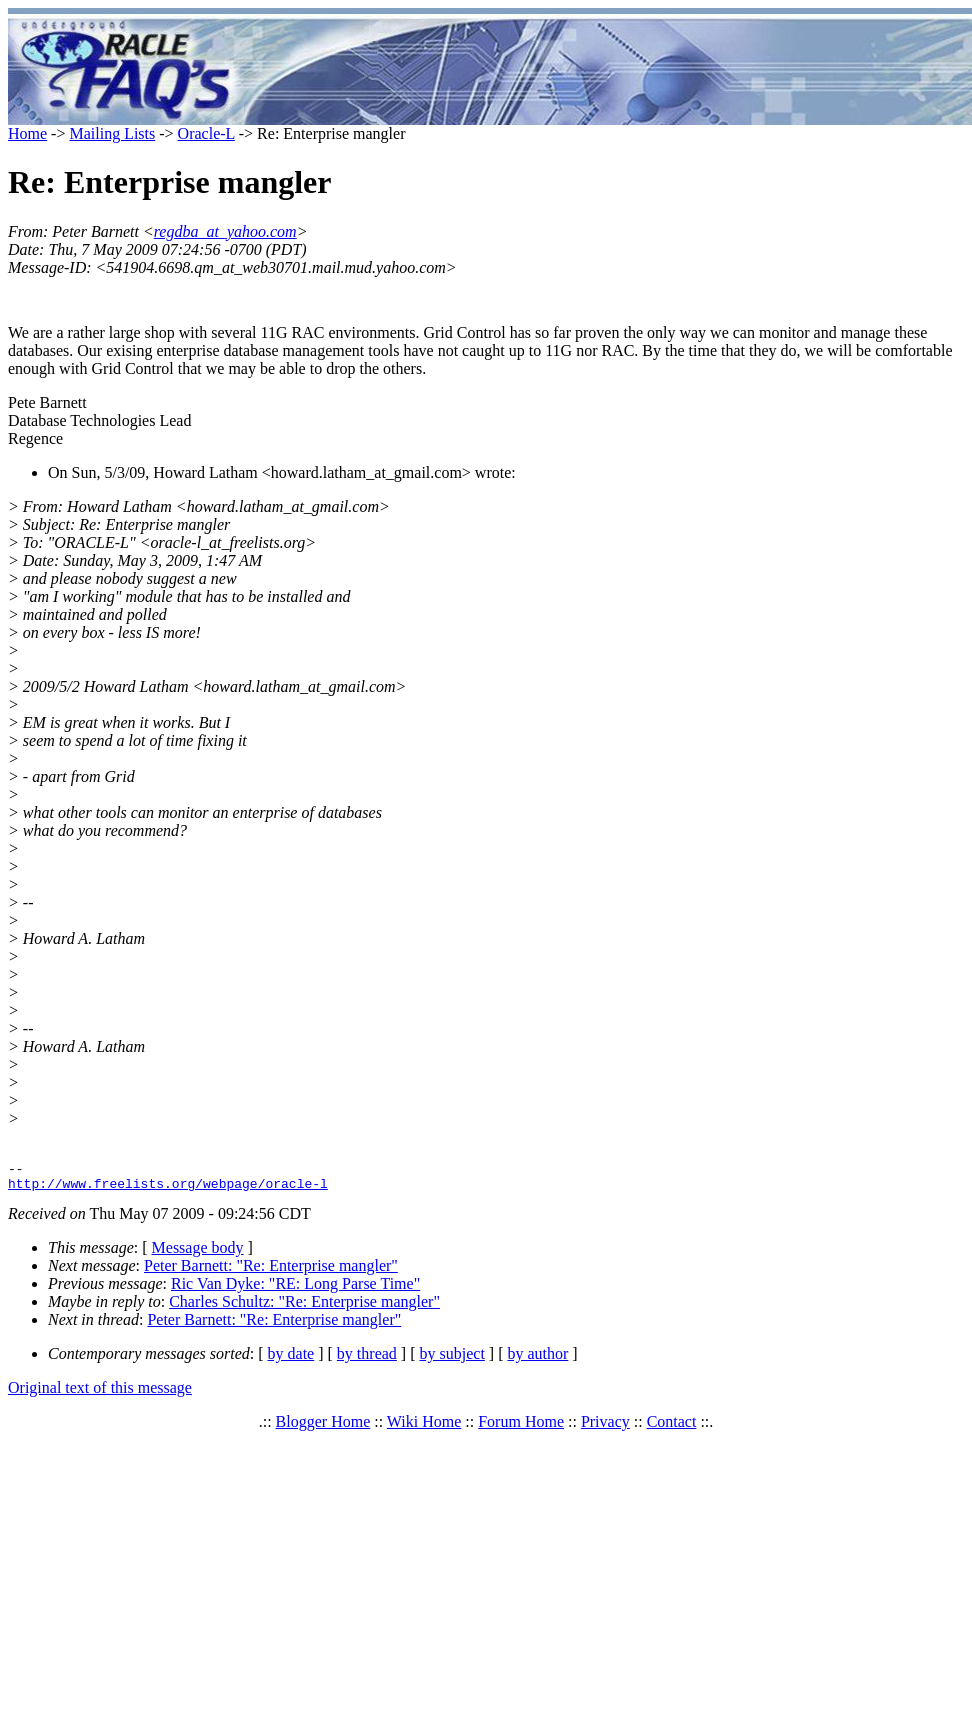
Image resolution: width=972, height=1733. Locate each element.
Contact (672, 1427)
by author (537, 1359)
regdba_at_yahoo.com (225, 231)
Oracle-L (206, 133)
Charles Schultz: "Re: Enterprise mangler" (304, 1307)
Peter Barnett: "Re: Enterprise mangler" (271, 1271)
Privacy (605, 1427)
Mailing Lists (112, 133)
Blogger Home (323, 1427)
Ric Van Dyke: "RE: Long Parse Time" (295, 1289)
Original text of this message (100, 1393)
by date (291, 1359)
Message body (198, 1253)
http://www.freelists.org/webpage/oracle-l (168, 1189)
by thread (367, 1359)
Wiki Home (424, 1427)
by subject (452, 1359)
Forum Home (521, 1427)
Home (27, 133)
